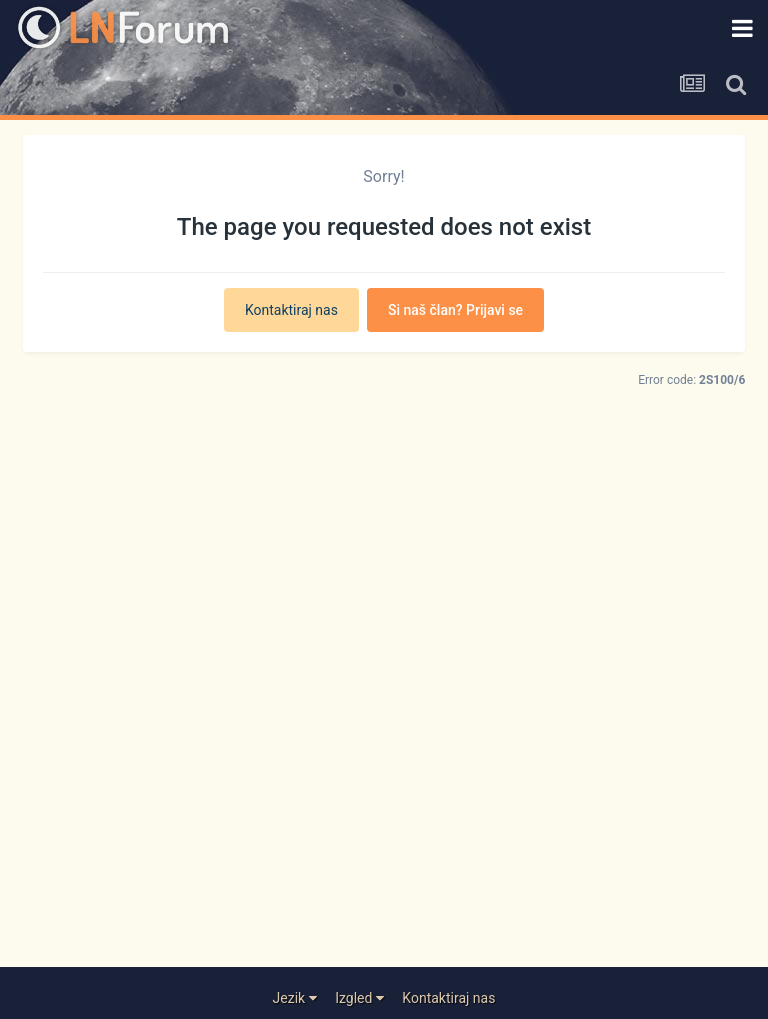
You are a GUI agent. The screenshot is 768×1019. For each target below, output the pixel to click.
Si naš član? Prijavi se (455, 310)
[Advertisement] (384, 726)
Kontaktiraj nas (291, 310)
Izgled (359, 998)
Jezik (295, 998)
